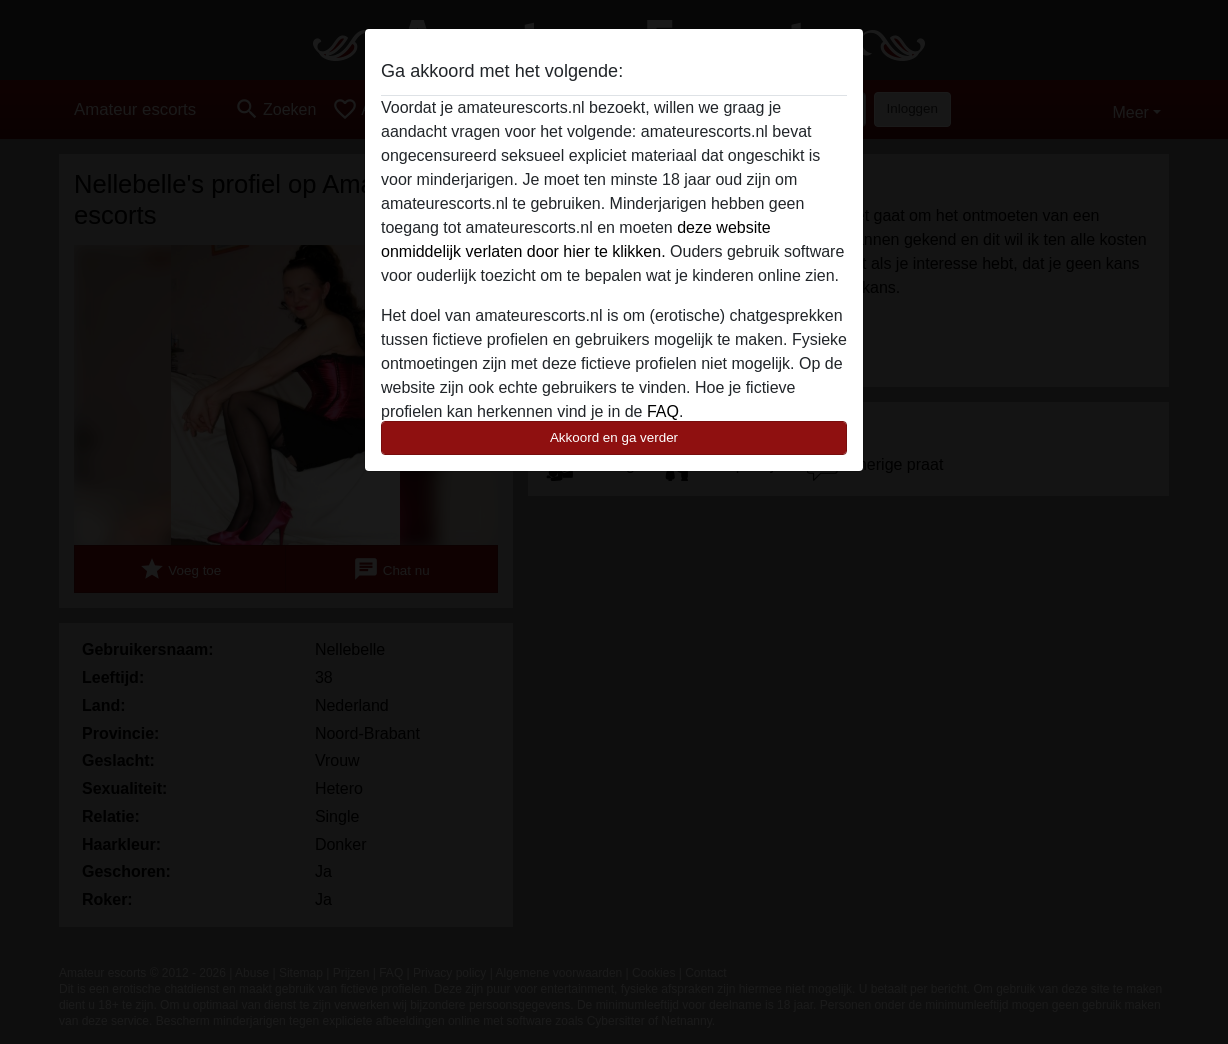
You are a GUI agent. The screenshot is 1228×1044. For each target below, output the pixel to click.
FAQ (663, 411)
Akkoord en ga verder (614, 437)
